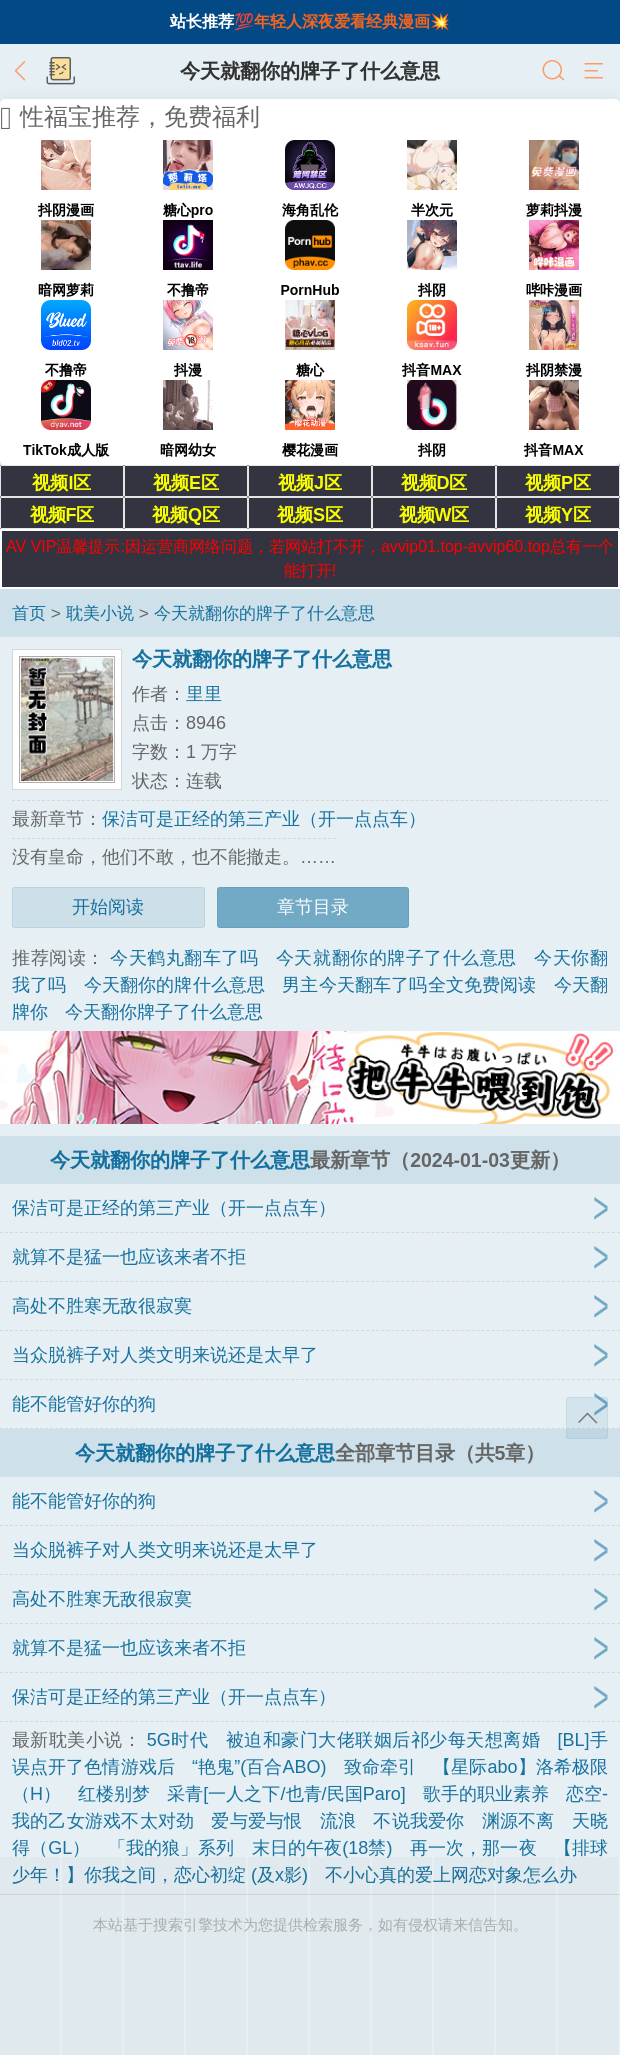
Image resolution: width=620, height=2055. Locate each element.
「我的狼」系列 (171, 1848)
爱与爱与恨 (256, 1821)
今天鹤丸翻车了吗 (184, 958)
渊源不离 (518, 1821)
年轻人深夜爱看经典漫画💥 (352, 21)
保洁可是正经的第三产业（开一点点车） (264, 819)
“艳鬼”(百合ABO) (259, 1767)
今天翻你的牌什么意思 (175, 985)
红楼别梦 (114, 1794)
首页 (29, 613)
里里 (204, 694)
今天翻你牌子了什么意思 (164, 1012)
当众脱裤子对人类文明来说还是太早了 (165, 1355)
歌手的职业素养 (486, 1794)
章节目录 (313, 907)
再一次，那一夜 (473, 1848)
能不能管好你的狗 (84, 1404)
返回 (25, 72)
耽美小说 (100, 613)
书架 (60, 72)
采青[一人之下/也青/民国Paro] (286, 1794)
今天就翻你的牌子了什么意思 (310, 71)
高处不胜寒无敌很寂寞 (102, 1306)
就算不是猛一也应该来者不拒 (129, 1257)
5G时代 (177, 1740)
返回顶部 (587, 1418)
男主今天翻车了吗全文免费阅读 (409, 985)
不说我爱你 (418, 1821)
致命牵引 (380, 1767)
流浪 (338, 1821)
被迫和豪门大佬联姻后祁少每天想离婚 (383, 1740)
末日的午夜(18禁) (322, 1848)
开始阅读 (108, 907)
